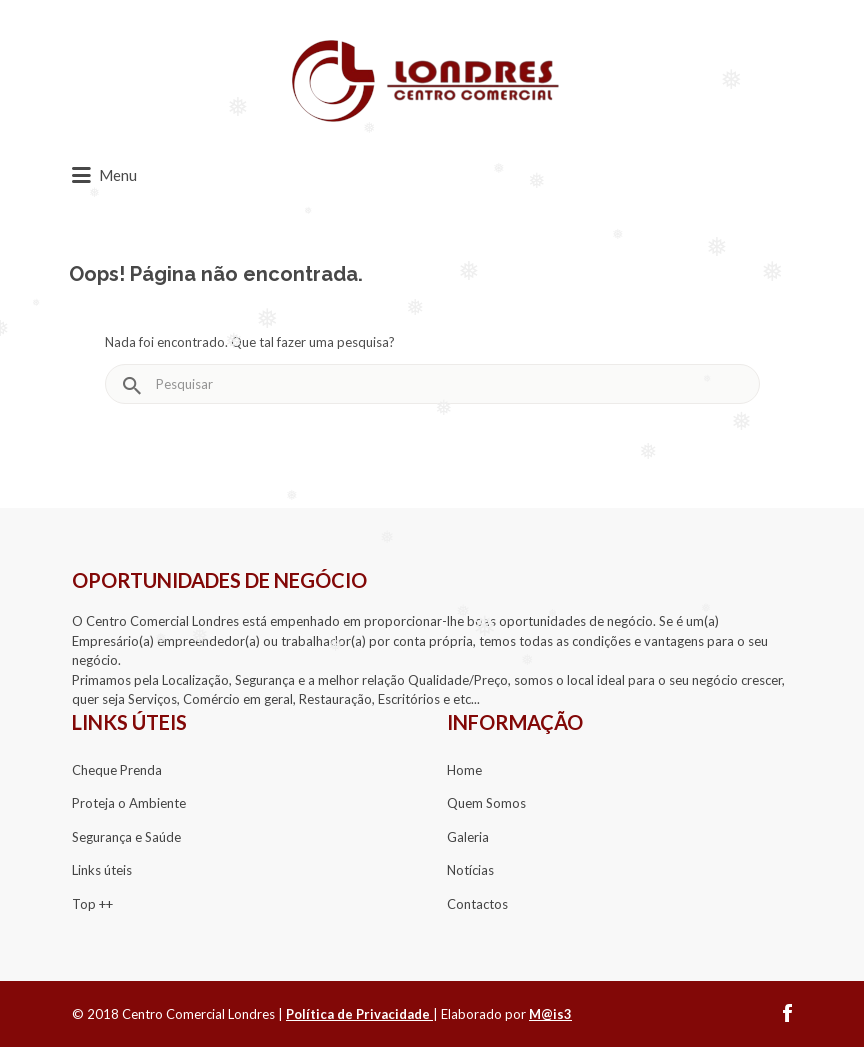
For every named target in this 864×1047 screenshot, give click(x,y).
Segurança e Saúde (126, 837)
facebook (787, 1013)
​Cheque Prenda (117, 770)
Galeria (468, 837)
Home (464, 770)
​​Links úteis (102, 870)
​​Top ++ (92, 904)
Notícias (470, 870)
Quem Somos (486, 803)
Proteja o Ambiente (129, 803)
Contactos (477, 904)
